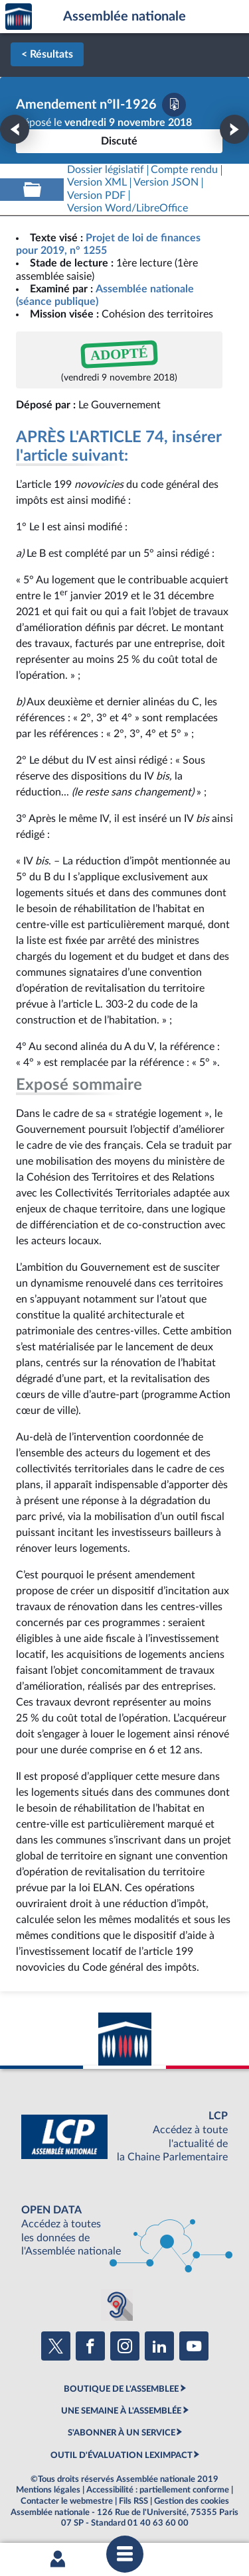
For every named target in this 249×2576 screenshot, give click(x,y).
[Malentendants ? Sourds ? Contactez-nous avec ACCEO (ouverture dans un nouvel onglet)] (117, 2305)
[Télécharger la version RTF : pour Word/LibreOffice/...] (127, 208)
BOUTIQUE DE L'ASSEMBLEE (121, 2389)
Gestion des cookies (191, 2501)
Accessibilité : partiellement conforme (157, 2490)
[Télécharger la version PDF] (174, 105)
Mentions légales (48, 2490)
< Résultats (47, 54)
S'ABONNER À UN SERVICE (121, 2433)
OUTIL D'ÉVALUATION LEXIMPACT (121, 2455)
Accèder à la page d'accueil (18, 17)
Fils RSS (133, 2501)
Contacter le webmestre (67, 2501)
